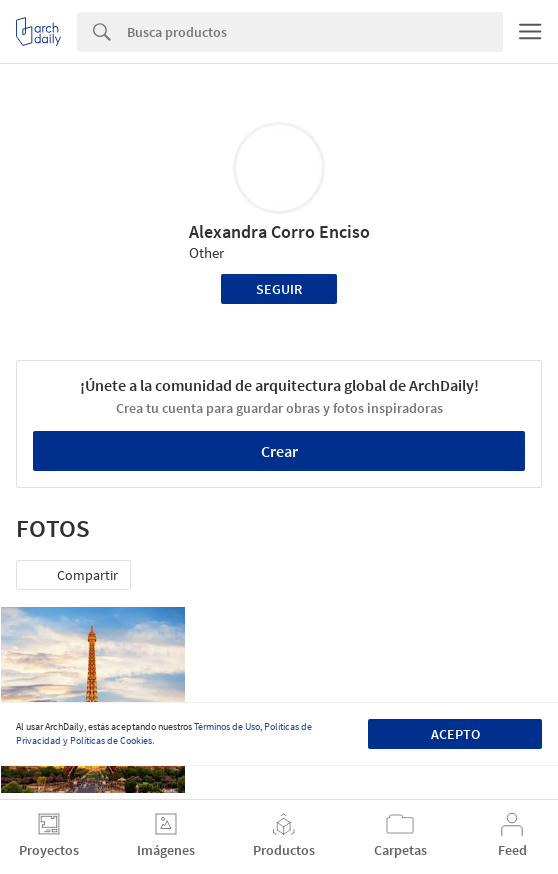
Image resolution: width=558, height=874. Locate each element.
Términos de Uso (227, 726)
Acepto (455, 734)
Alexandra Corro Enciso (279, 231)
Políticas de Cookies (111, 740)
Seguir (279, 289)
